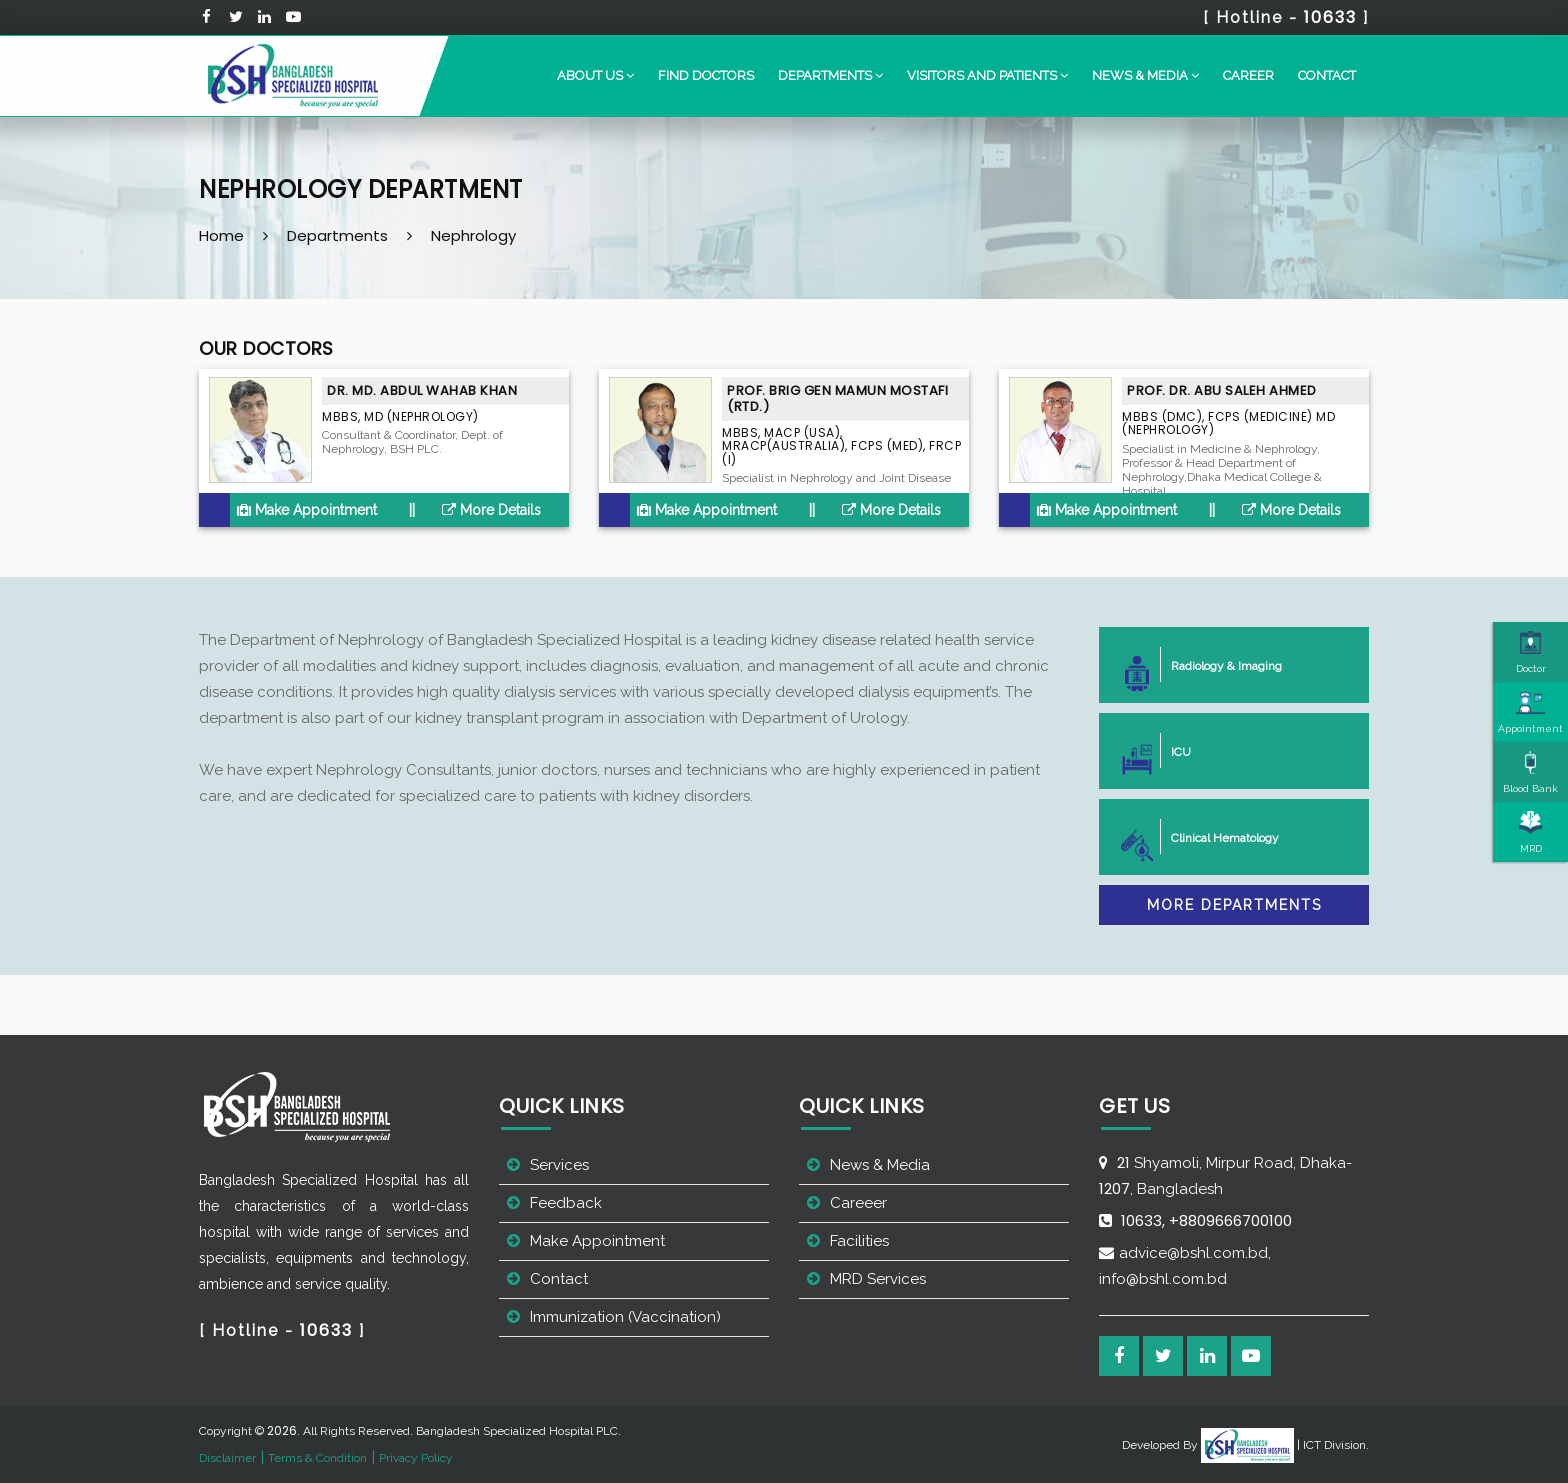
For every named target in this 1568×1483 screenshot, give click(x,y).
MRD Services (878, 1279)
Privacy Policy (416, 1458)
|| (412, 510)
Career (1248, 75)
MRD (1531, 832)
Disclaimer (227, 1458)
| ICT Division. (1285, 1445)
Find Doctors (706, 75)
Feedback (566, 1203)
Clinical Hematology (1217, 836)
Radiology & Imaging (1218, 664)
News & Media (880, 1165)
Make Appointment (307, 510)
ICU (1173, 750)
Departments (337, 235)
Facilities (859, 1241)
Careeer (858, 1203)
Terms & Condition (317, 1458)
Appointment (1530, 712)
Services (559, 1165)
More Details (491, 510)
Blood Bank (1530, 772)
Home (221, 235)
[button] (595, 76)
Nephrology (473, 235)
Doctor (1531, 652)
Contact (1327, 75)
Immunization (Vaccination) (625, 1317)
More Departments (1234, 905)
